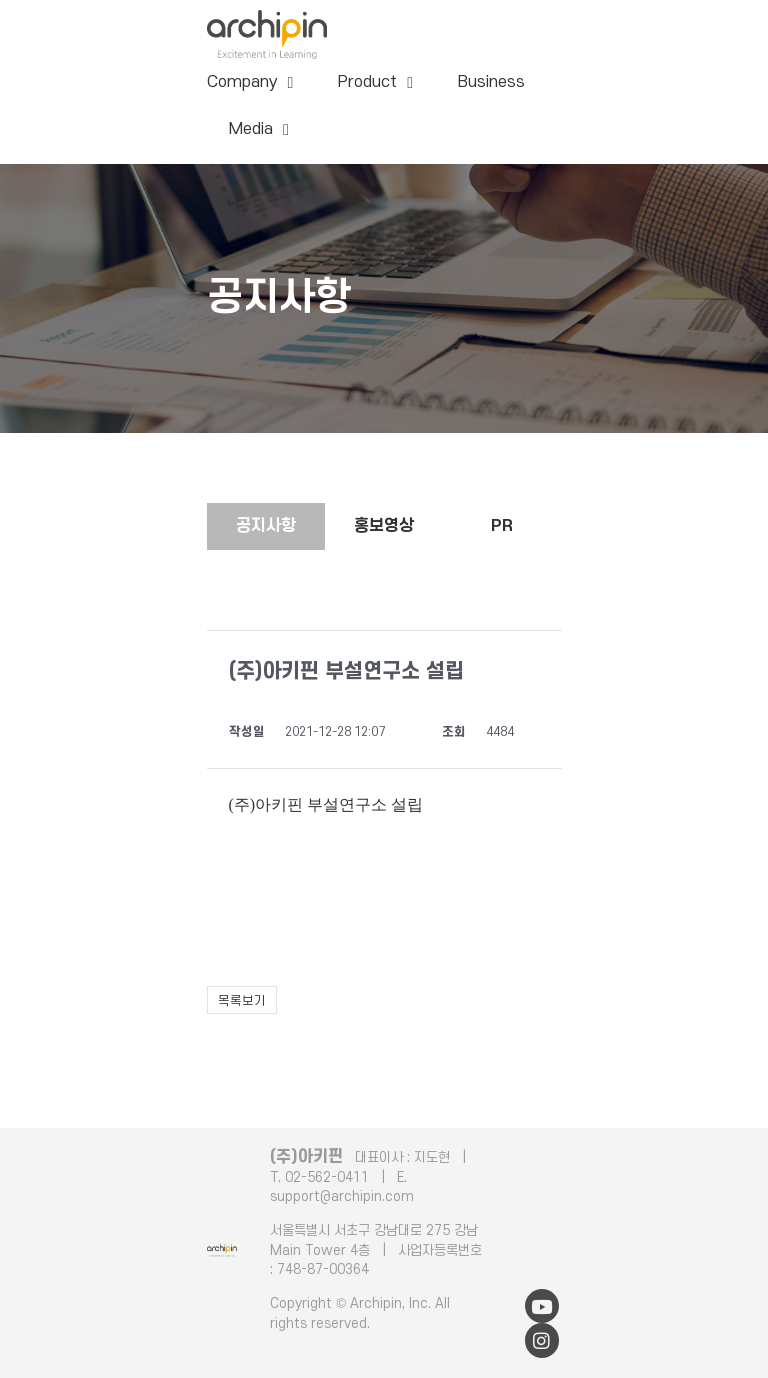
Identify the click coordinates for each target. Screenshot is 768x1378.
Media (259, 130)
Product (375, 83)
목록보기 (242, 1001)
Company (250, 83)
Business (491, 82)
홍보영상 (384, 526)
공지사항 (266, 526)
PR (502, 526)
